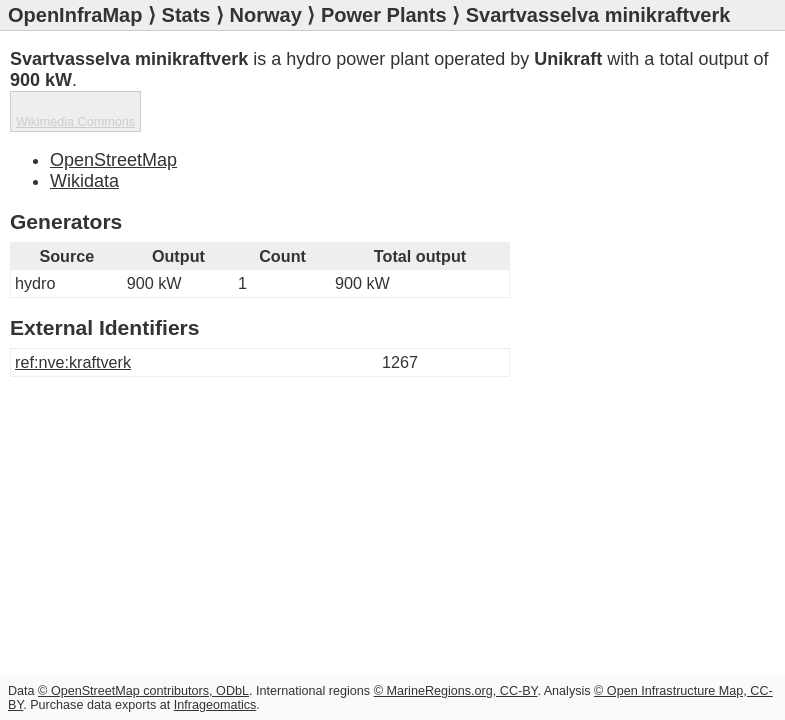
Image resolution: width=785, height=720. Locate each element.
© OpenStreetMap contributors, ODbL (143, 691)
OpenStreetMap (113, 160)
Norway (266, 15)
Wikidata (84, 181)
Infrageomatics (215, 705)
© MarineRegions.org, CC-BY (456, 691)
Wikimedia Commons (75, 122)
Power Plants (384, 15)
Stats (186, 15)
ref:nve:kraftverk (73, 362)
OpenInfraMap (75, 15)
